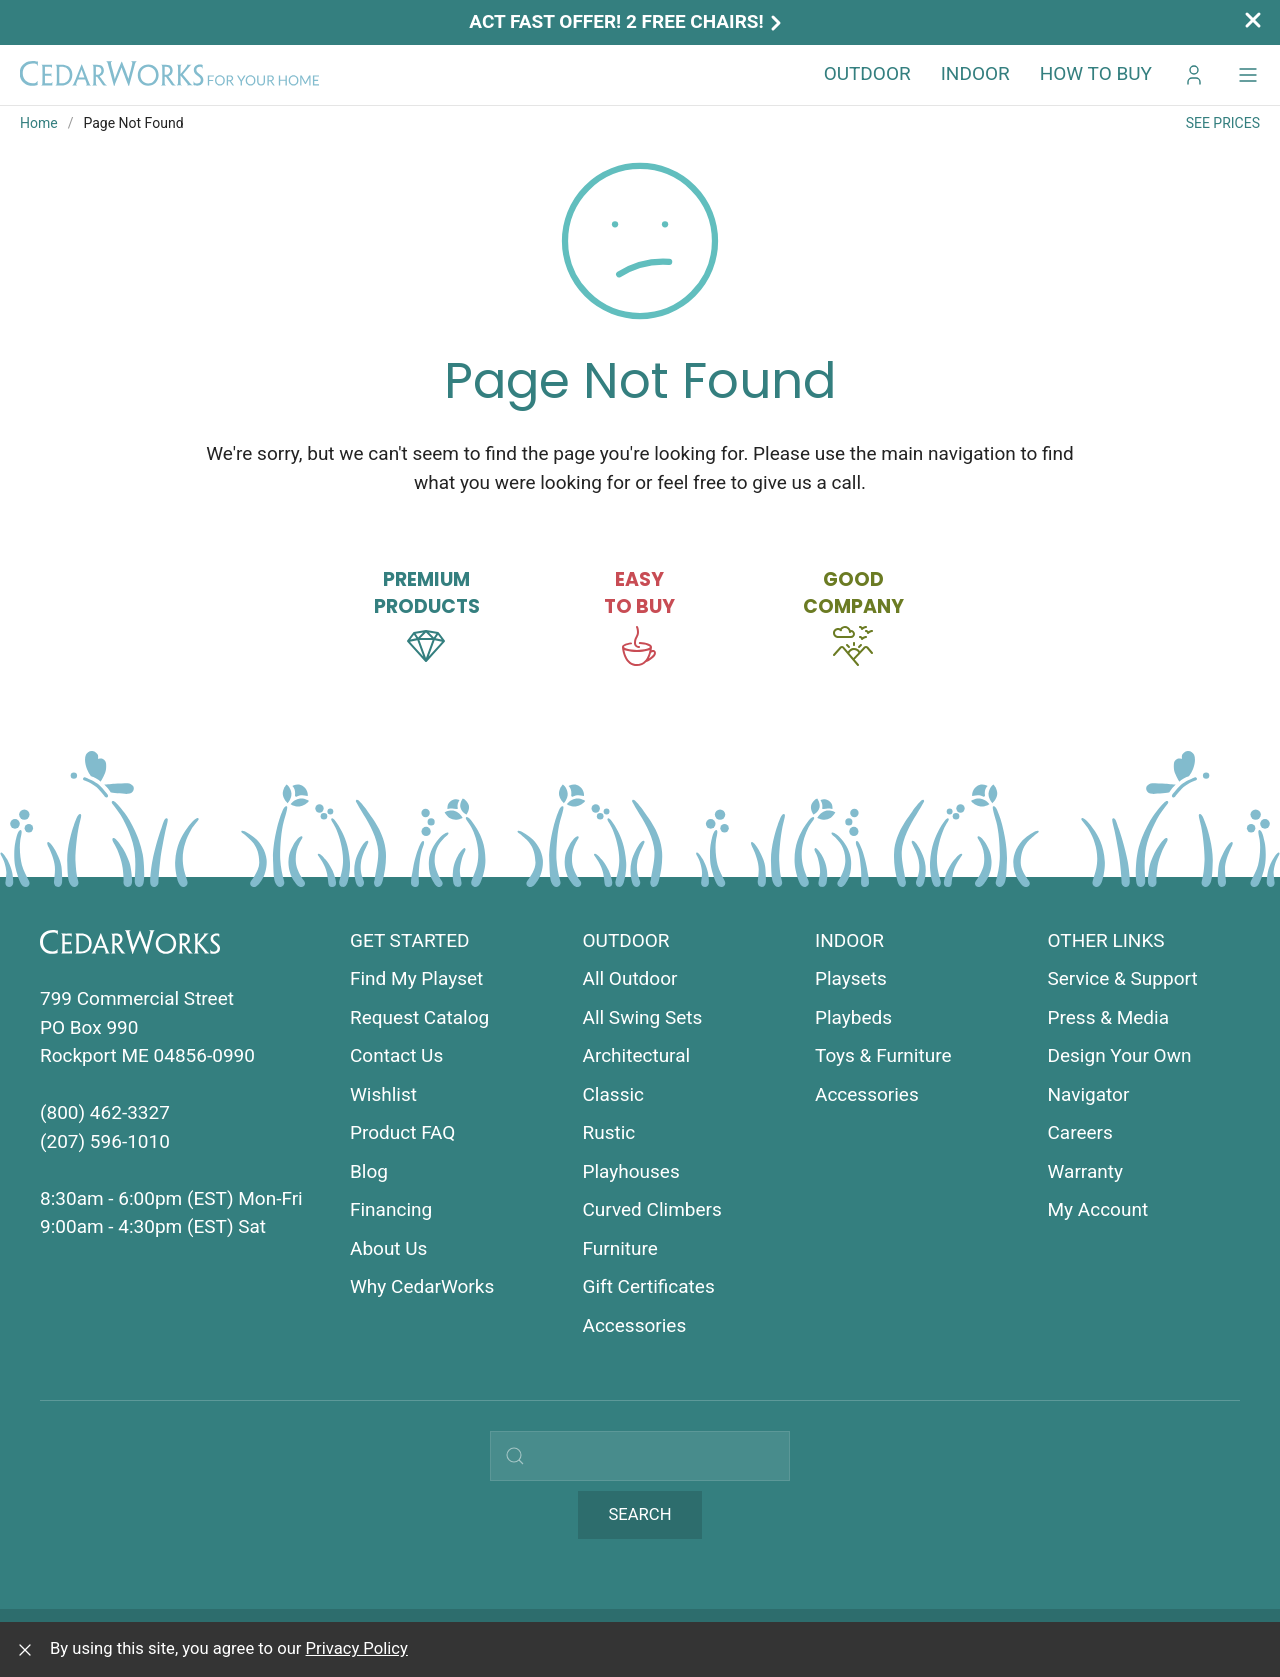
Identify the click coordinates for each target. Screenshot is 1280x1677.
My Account (1098, 1209)
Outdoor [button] (867, 73)
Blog (369, 1171)
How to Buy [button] (1096, 73)
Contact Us (396, 1055)
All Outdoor (630, 978)
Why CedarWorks (422, 1286)
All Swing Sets (643, 1017)
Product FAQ (402, 1132)
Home (39, 123)
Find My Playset (416, 978)
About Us (388, 1248)
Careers (1080, 1132)
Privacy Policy (357, 1648)
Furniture (620, 1248)
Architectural (637, 1055)
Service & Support (1123, 978)
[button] (1248, 75)
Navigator (1089, 1094)
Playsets (851, 978)
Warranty (1085, 1171)
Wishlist (383, 1094)
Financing (391, 1209)
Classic (614, 1094)
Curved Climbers (652, 1209)
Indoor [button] (975, 73)
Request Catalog (419, 1017)
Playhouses (631, 1171)
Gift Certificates (649, 1286)
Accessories (635, 1325)
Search (639, 1514)
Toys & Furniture (883, 1055)
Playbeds (853, 1017)
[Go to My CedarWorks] (1194, 75)
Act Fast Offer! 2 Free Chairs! (627, 21)
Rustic (609, 1132)
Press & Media (1109, 1017)
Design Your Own (1120, 1055)
